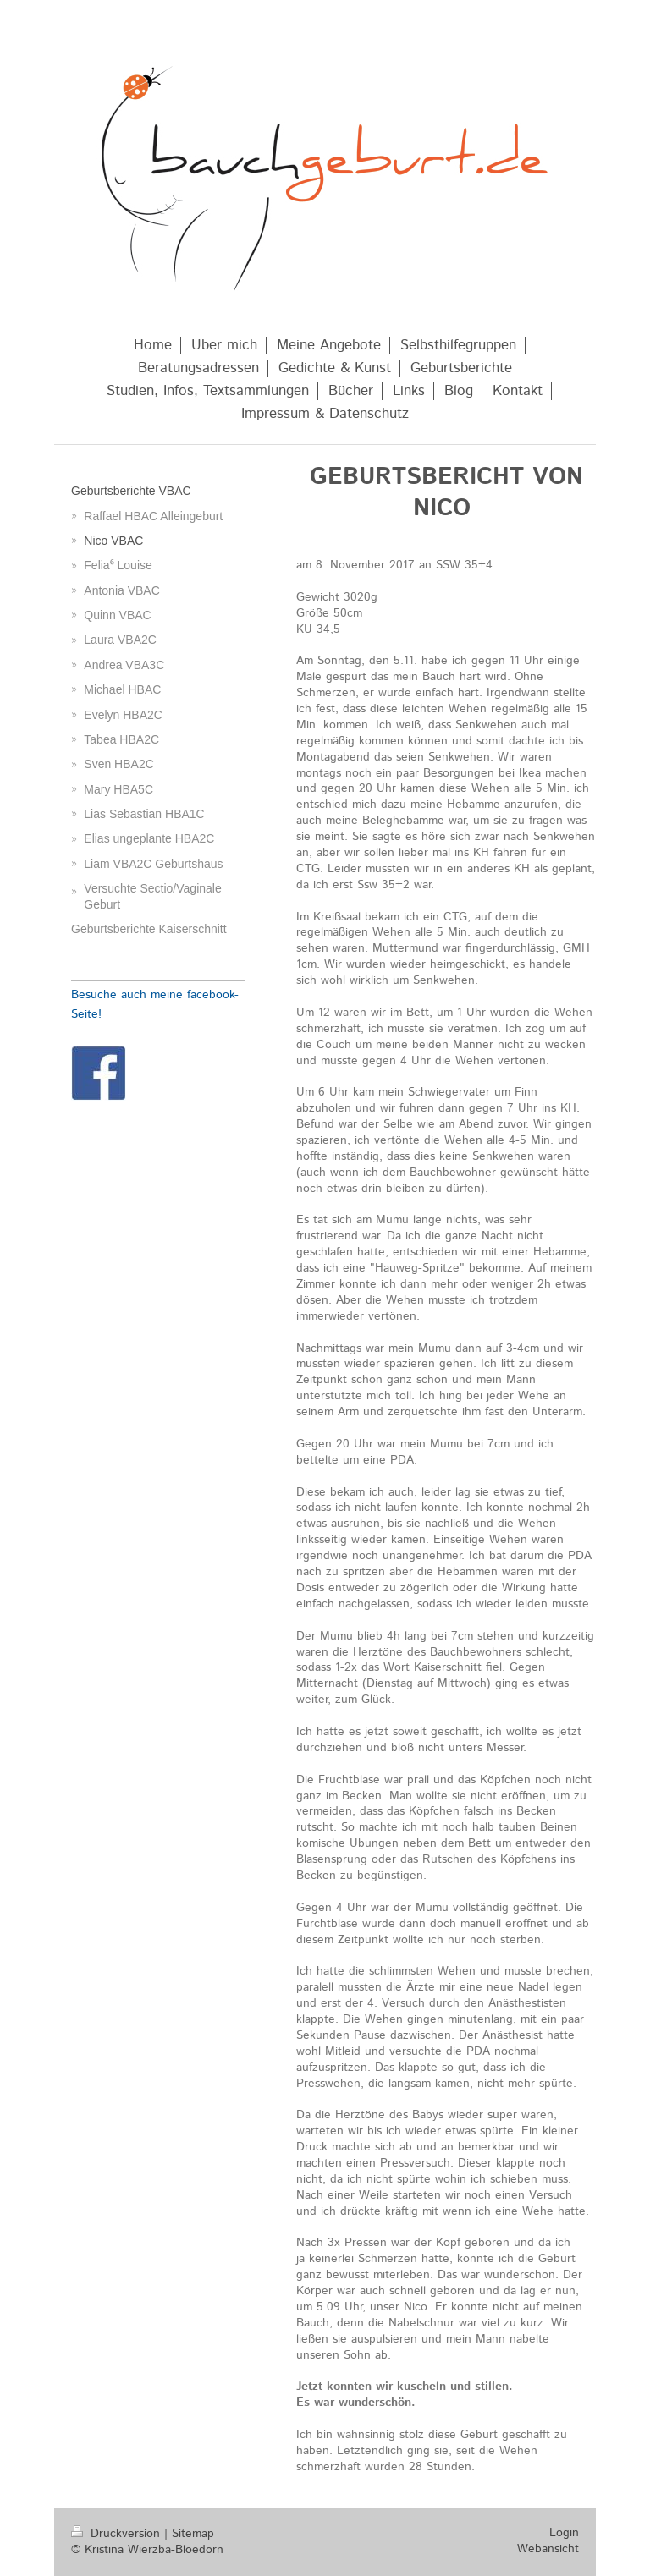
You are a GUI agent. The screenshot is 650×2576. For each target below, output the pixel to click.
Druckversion (117, 2533)
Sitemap (193, 2533)
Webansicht (548, 2548)
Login (564, 2532)
